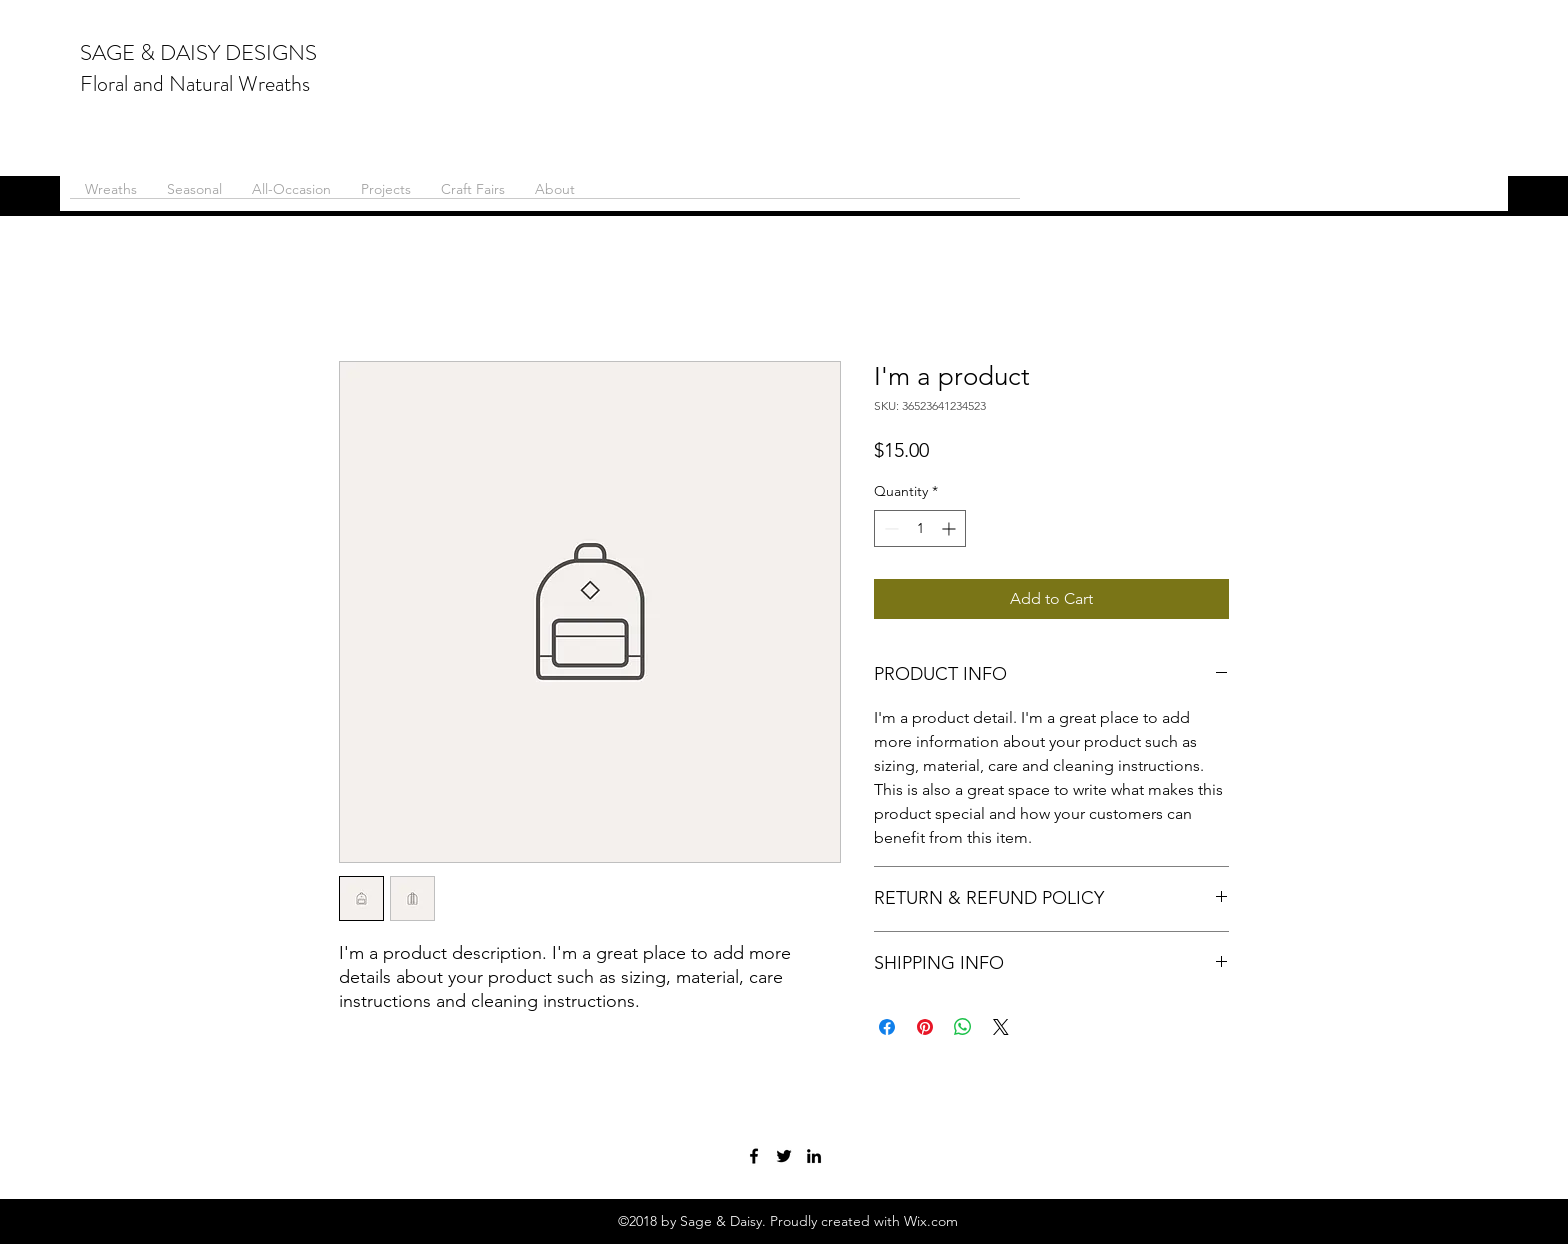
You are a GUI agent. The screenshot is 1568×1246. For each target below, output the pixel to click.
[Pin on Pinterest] (925, 1027)
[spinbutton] (920, 528)
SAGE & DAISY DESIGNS (198, 52)
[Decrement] (889, 528)
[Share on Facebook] (887, 1027)
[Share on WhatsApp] (963, 1027)
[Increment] (950, 528)
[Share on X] (1001, 1027)
